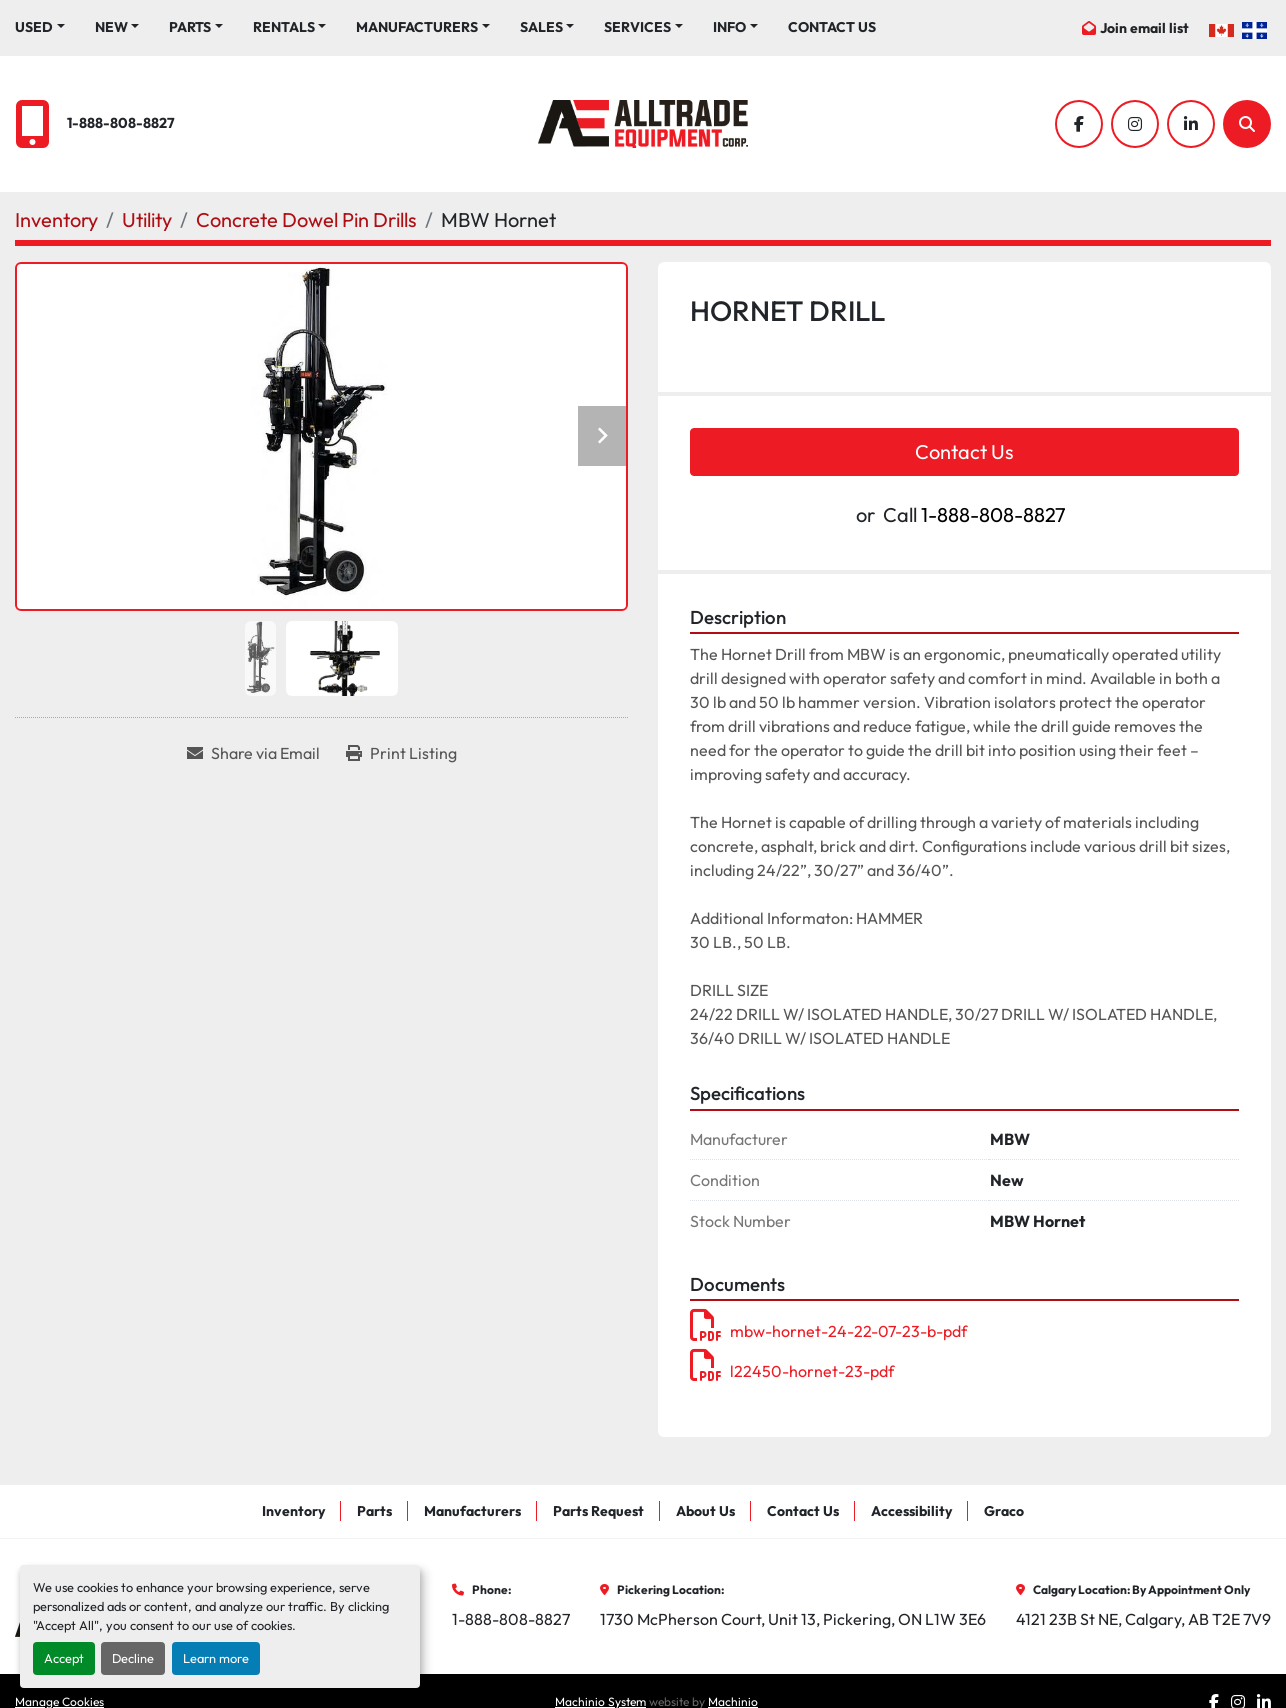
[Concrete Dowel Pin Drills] (306, 219)
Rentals (284, 27)
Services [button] (637, 27)
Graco (1004, 1511)
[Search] (1247, 124)
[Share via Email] (253, 753)
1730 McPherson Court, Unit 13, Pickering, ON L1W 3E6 (793, 1619)
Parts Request (598, 1511)
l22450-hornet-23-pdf (792, 1371)
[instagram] (1135, 124)
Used (34, 27)
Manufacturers (417, 27)
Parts (190, 27)
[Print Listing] (401, 753)
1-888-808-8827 (121, 123)
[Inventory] (56, 219)
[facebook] (1079, 124)
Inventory (293, 1511)
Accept (64, 1658)
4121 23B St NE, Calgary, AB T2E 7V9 (1143, 1619)
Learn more (216, 1658)
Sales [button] (541, 27)
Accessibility (911, 1511)
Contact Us (832, 27)
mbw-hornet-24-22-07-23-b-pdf (828, 1331)
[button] (117, 27)
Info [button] (729, 27)
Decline (133, 1658)
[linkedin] (1191, 124)
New (111, 27)
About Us (705, 1511)
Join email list (1144, 28)
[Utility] (147, 219)
